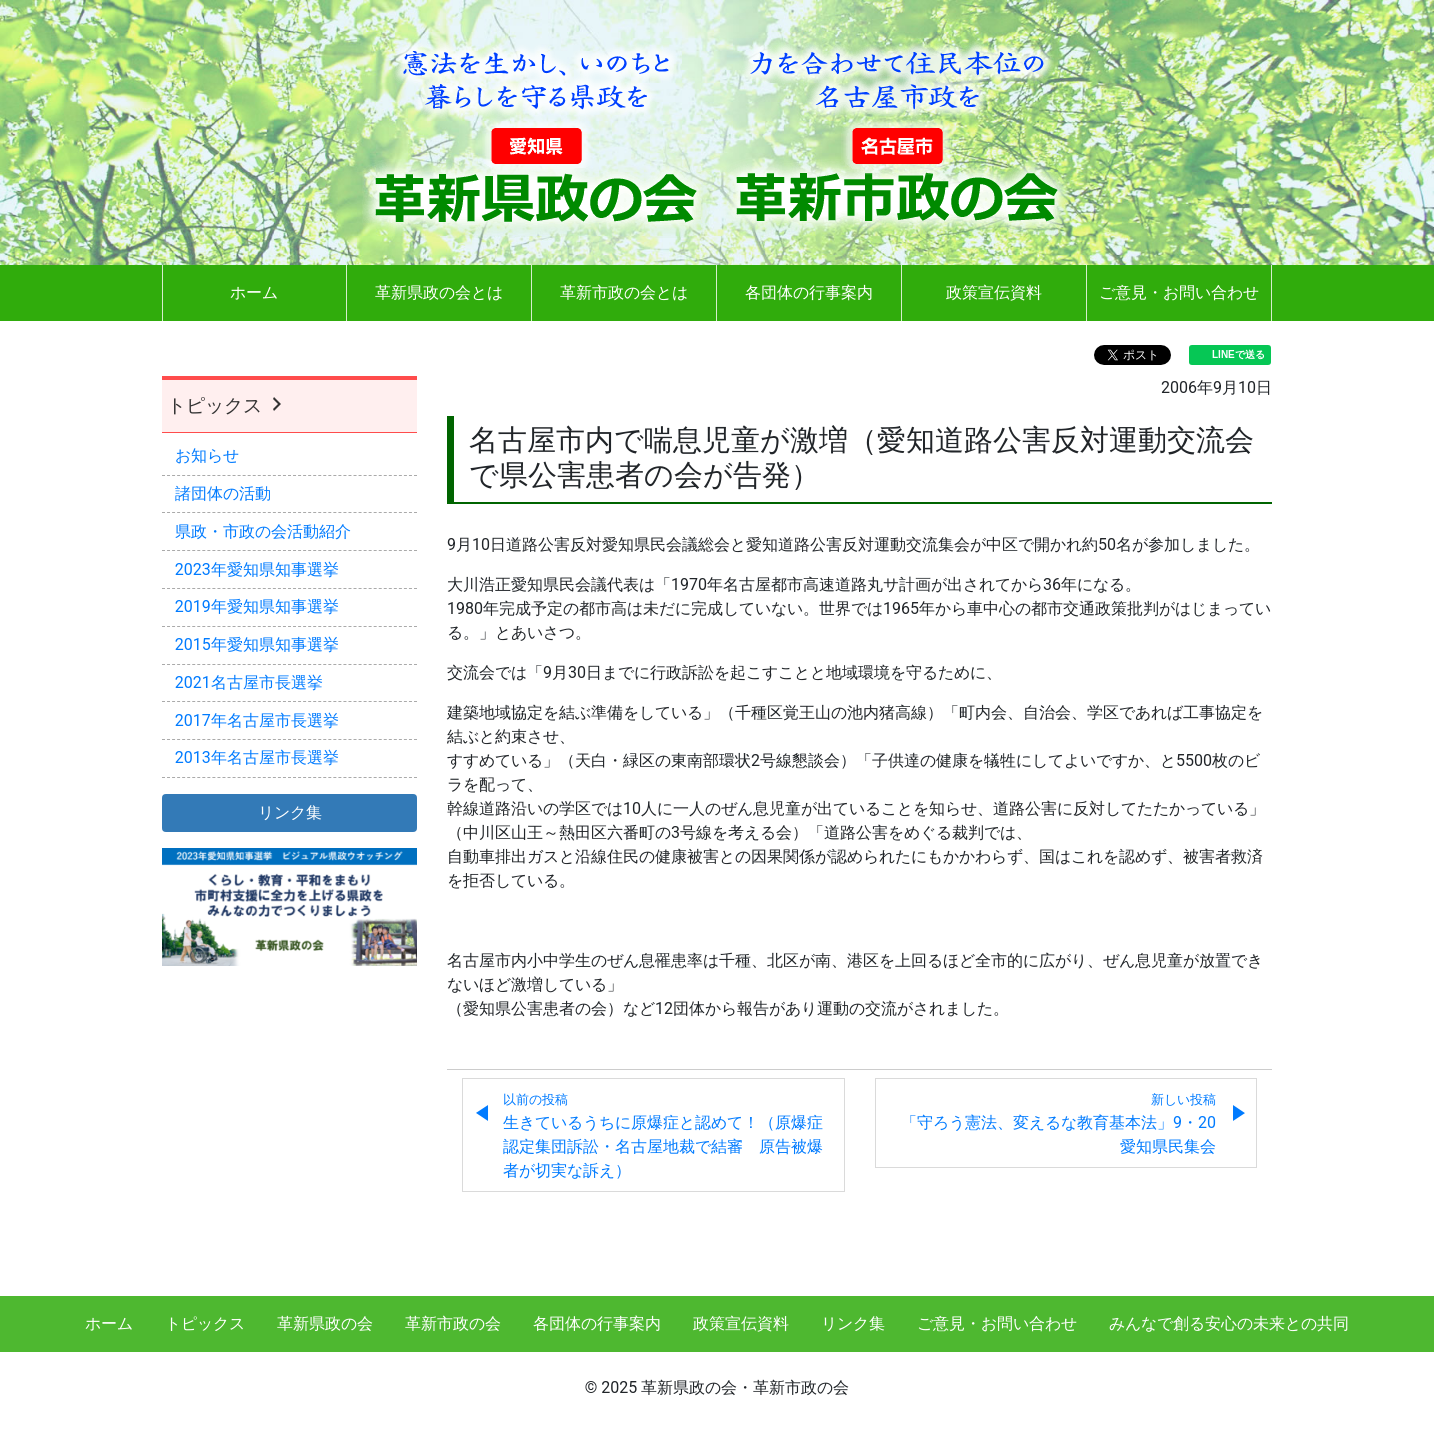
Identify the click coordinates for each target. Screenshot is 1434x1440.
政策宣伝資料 (994, 292)
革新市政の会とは (624, 292)
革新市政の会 (453, 1323)
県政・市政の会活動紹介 (263, 531)
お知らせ (207, 455)
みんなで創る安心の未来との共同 (1229, 1323)
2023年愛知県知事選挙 (257, 569)
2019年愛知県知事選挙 (257, 606)
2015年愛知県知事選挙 (257, 644)
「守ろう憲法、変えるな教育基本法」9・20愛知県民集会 (1058, 1124)
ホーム (254, 292)
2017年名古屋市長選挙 (257, 720)
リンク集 (853, 1323)
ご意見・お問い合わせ (1179, 292)
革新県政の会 (325, 1323)
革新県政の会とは (439, 292)
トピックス (227, 405)
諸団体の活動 (223, 493)
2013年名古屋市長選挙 (257, 757)
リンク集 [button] (290, 812)
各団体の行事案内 (809, 292)
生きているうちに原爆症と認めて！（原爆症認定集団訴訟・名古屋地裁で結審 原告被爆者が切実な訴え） (663, 1136)
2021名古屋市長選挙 (249, 682)
